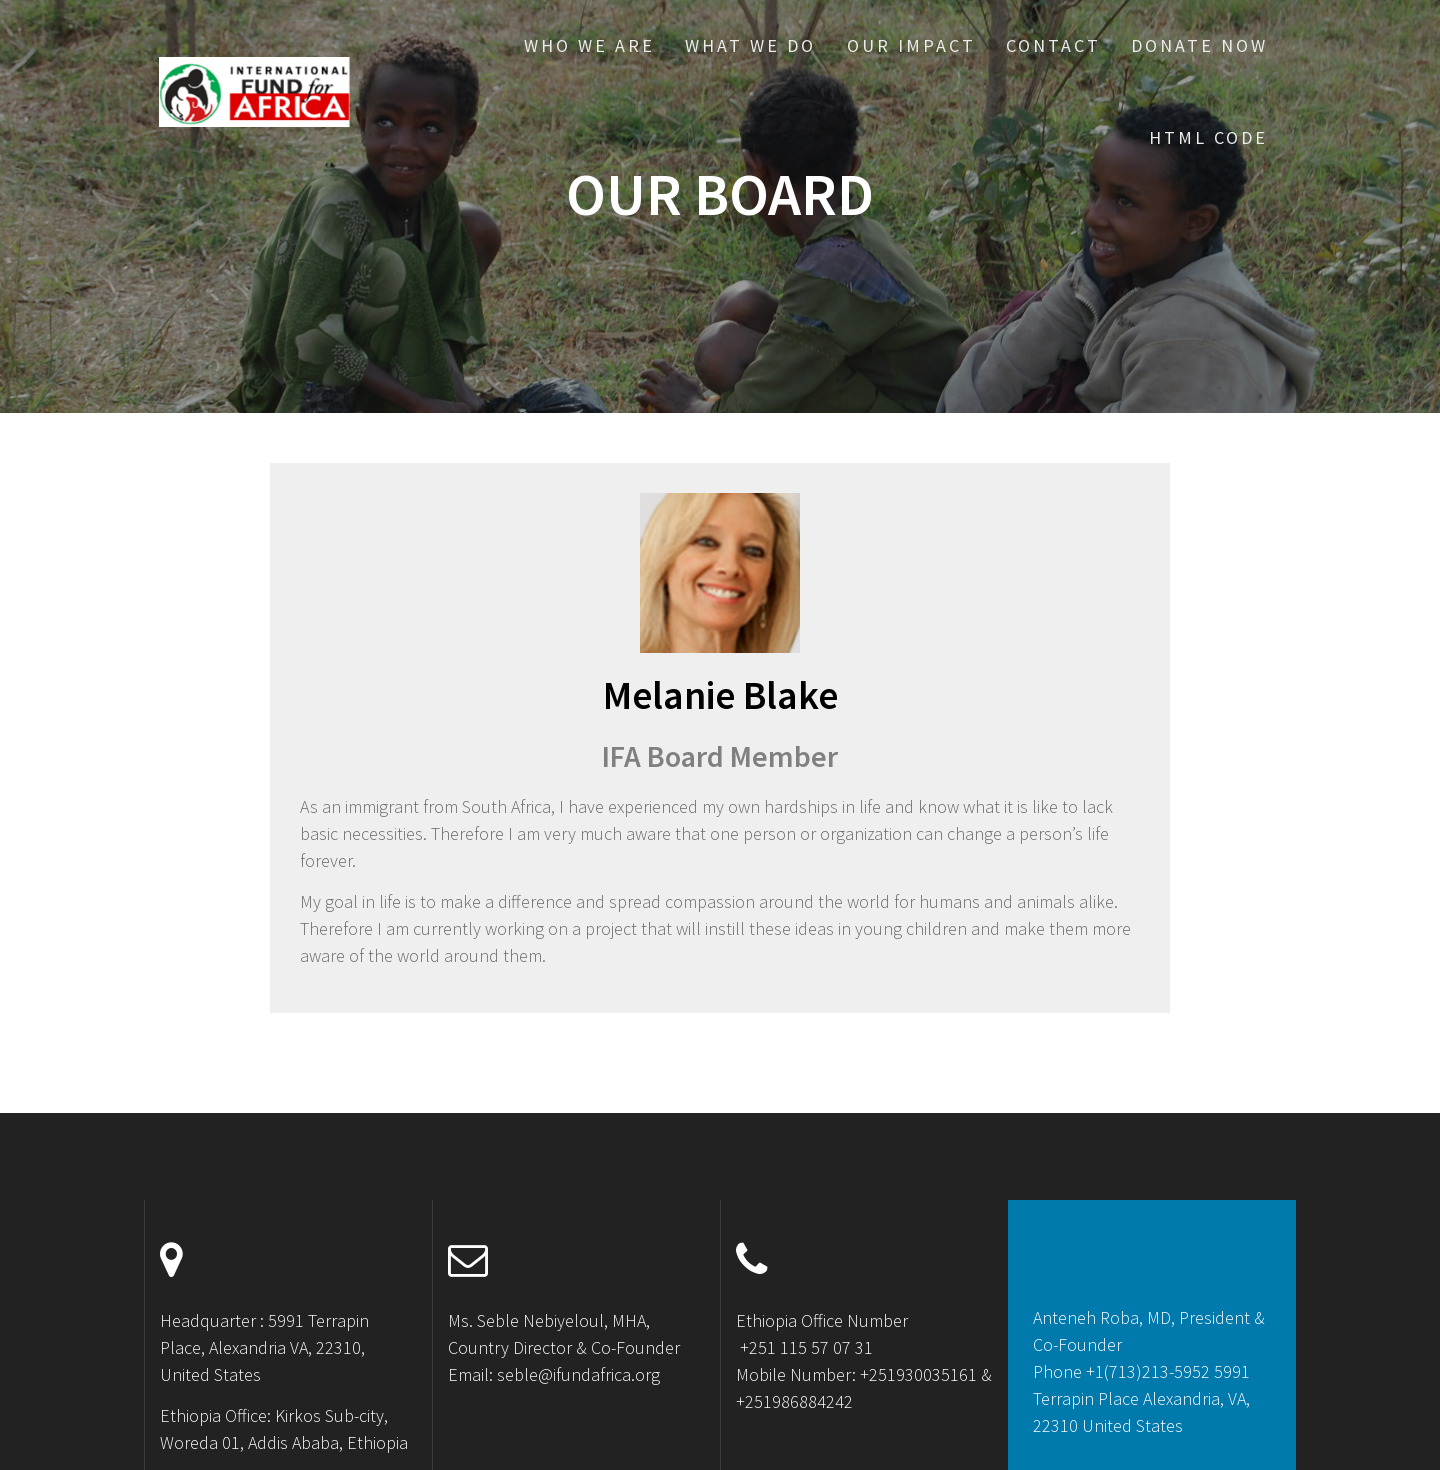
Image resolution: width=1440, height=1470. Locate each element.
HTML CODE (1208, 137)
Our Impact (911, 45)
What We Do (750, 45)
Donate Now (1199, 45)
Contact (1053, 45)
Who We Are (589, 45)
